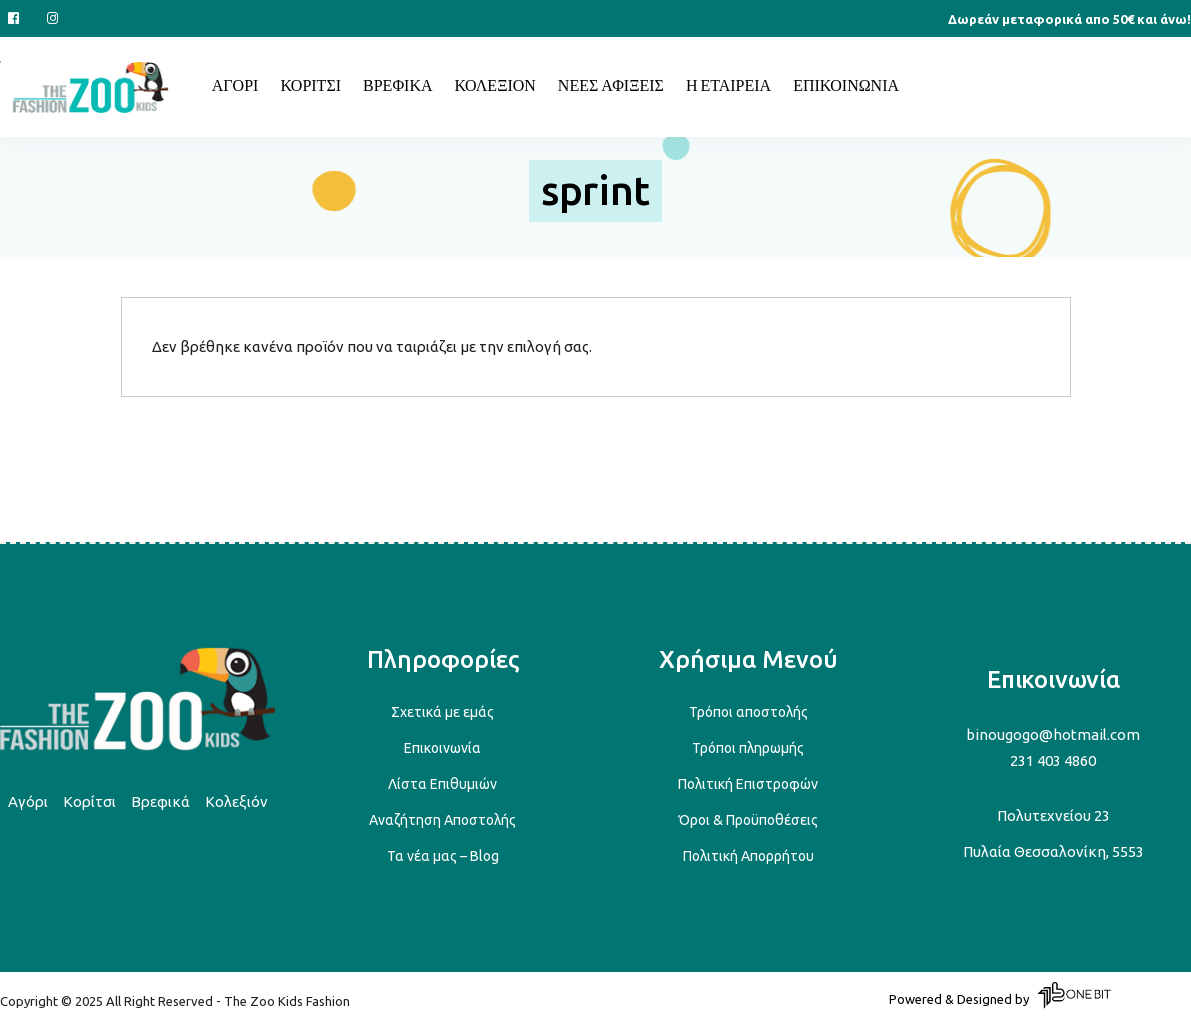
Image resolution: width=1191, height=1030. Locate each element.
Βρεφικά (160, 801)
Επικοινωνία (442, 748)
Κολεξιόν (236, 801)
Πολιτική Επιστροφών (748, 784)
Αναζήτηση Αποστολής (442, 820)
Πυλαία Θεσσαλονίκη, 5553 (1053, 851)
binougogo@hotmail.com (1053, 734)
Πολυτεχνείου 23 (1053, 815)
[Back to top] (137, 746)
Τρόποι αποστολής (748, 712)
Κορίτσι (89, 801)
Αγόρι (28, 801)
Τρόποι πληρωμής (748, 748)
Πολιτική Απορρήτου (748, 856)
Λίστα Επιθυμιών (442, 784)
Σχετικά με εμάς (442, 712)
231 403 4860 (1053, 760)
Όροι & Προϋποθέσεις (748, 820)
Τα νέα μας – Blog (443, 856)
